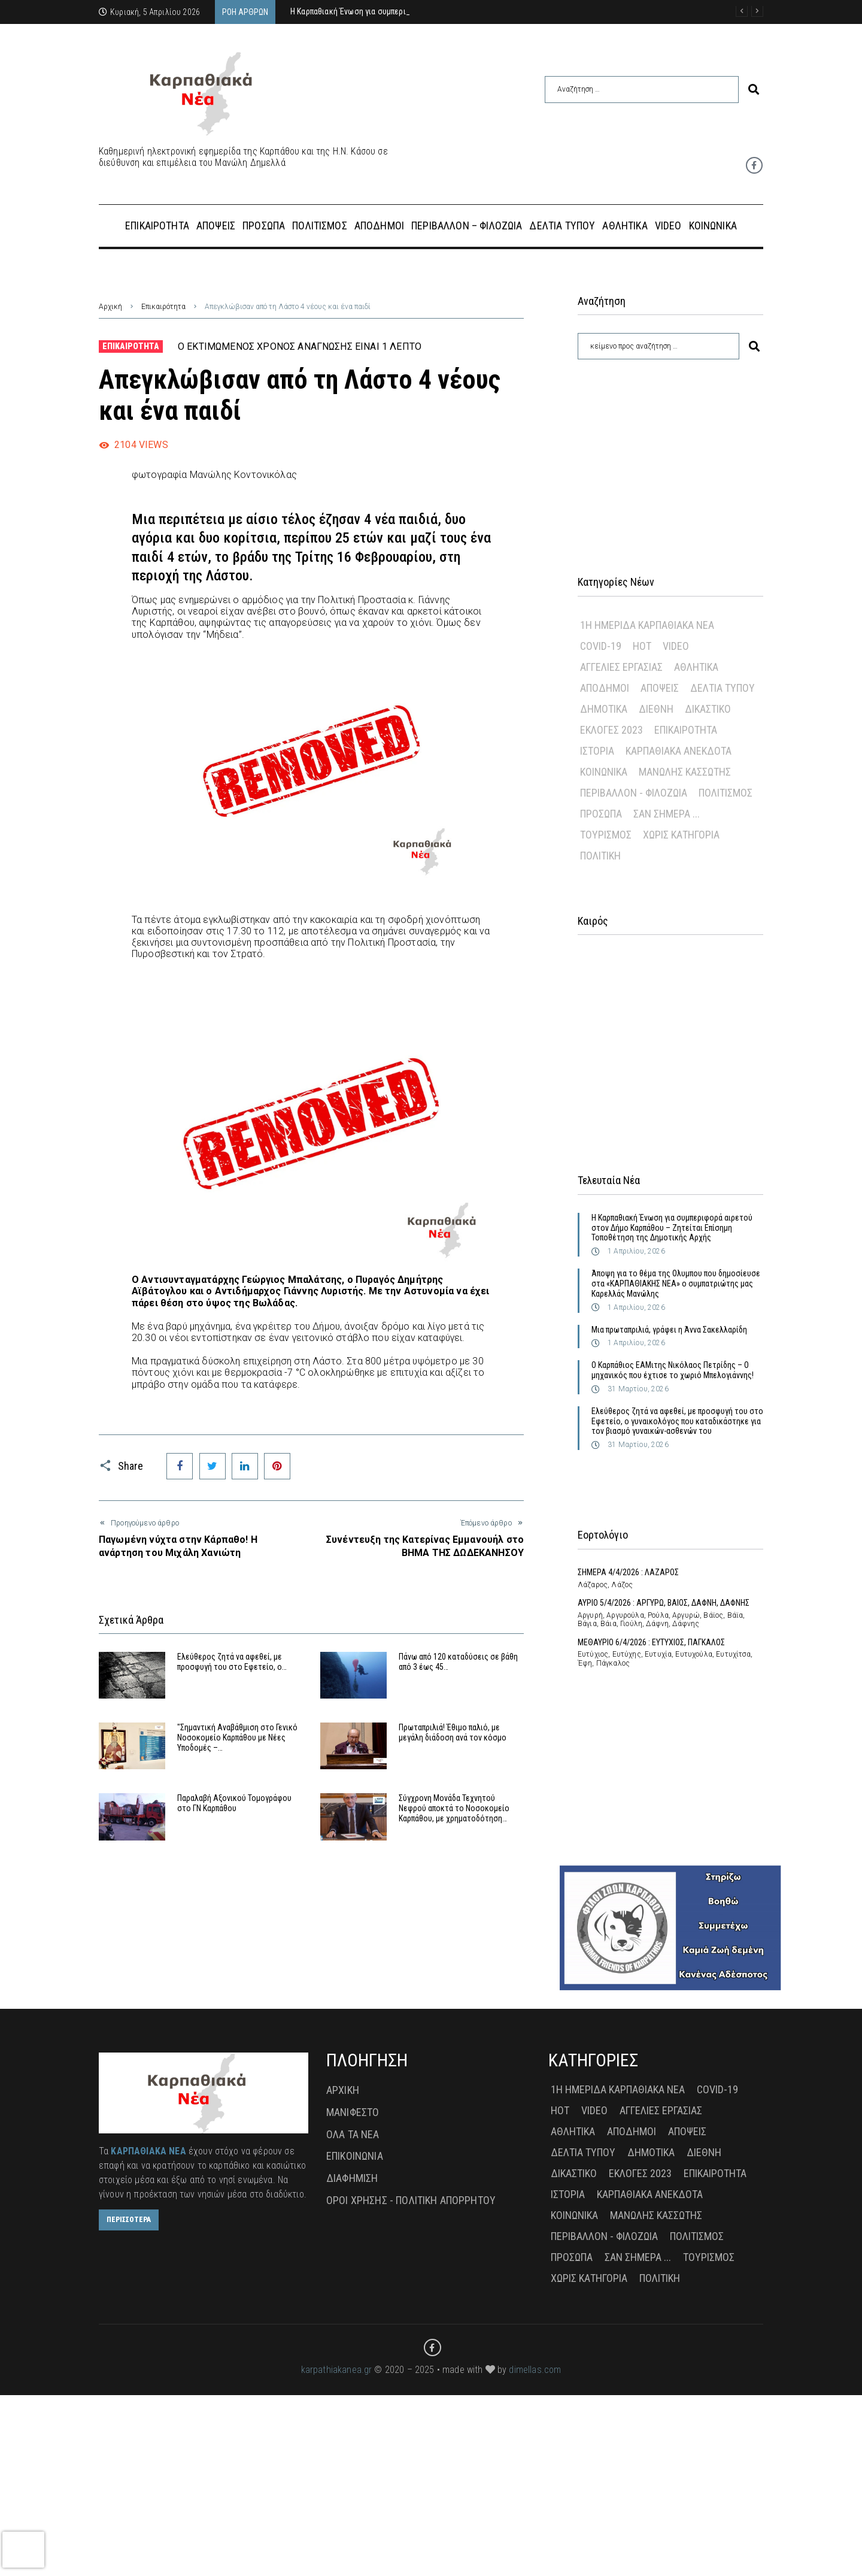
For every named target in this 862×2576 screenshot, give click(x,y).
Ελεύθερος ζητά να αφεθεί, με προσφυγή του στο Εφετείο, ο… (232, 1662)
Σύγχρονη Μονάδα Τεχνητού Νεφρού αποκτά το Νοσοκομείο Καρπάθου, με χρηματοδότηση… (454, 1808)
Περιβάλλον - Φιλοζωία (633, 792)
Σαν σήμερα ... (666, 813)
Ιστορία (597, 750)
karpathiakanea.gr (336, 2369)
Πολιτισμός (725, 792)
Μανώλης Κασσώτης (685, 771)
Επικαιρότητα (163, 306)
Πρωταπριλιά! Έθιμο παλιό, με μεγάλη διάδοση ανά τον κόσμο (452, 1732)
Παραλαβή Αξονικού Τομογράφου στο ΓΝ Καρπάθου (234, 1803)
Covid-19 (600, 646)
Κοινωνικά (603, 771)
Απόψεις (660, 688)
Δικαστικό (708, 709)
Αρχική (110, 306)
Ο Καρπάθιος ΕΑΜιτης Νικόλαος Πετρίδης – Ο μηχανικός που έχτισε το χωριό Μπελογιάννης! (672, 1370)
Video (676, 646)
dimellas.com (535, 2369)
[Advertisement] (670, 452)
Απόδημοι (604, 688)
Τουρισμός (606, 834)
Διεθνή (656, 709)
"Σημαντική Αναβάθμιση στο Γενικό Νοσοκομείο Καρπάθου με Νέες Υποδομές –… (237, 1737)
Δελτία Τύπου (722, 688)
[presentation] (23, 2550)
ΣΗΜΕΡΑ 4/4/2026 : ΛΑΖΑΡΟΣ (628, 1572)
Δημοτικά (603, 709)
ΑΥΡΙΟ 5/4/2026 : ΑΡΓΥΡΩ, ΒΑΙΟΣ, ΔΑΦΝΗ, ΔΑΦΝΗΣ (663, 1603)
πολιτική (600, 855)
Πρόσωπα (601, 813)
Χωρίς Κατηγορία (681, 834)
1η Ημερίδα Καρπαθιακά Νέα (647, 625)
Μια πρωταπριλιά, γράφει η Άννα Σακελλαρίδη (669, 1329)
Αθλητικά (696, 667)
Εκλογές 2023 (611, 730)
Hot (642, 646)
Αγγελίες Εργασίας (621, 667)
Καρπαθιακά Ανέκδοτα (679, 750)
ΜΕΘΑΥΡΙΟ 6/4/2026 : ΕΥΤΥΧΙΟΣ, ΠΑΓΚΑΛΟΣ (651, 1642)
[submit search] (754, 89)
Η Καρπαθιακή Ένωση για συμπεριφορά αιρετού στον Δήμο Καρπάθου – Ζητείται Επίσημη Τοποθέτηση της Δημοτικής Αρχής (671, 1228)
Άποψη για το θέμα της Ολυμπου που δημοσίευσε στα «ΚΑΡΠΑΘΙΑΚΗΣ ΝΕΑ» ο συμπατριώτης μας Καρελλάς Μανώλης (675, 1283)
